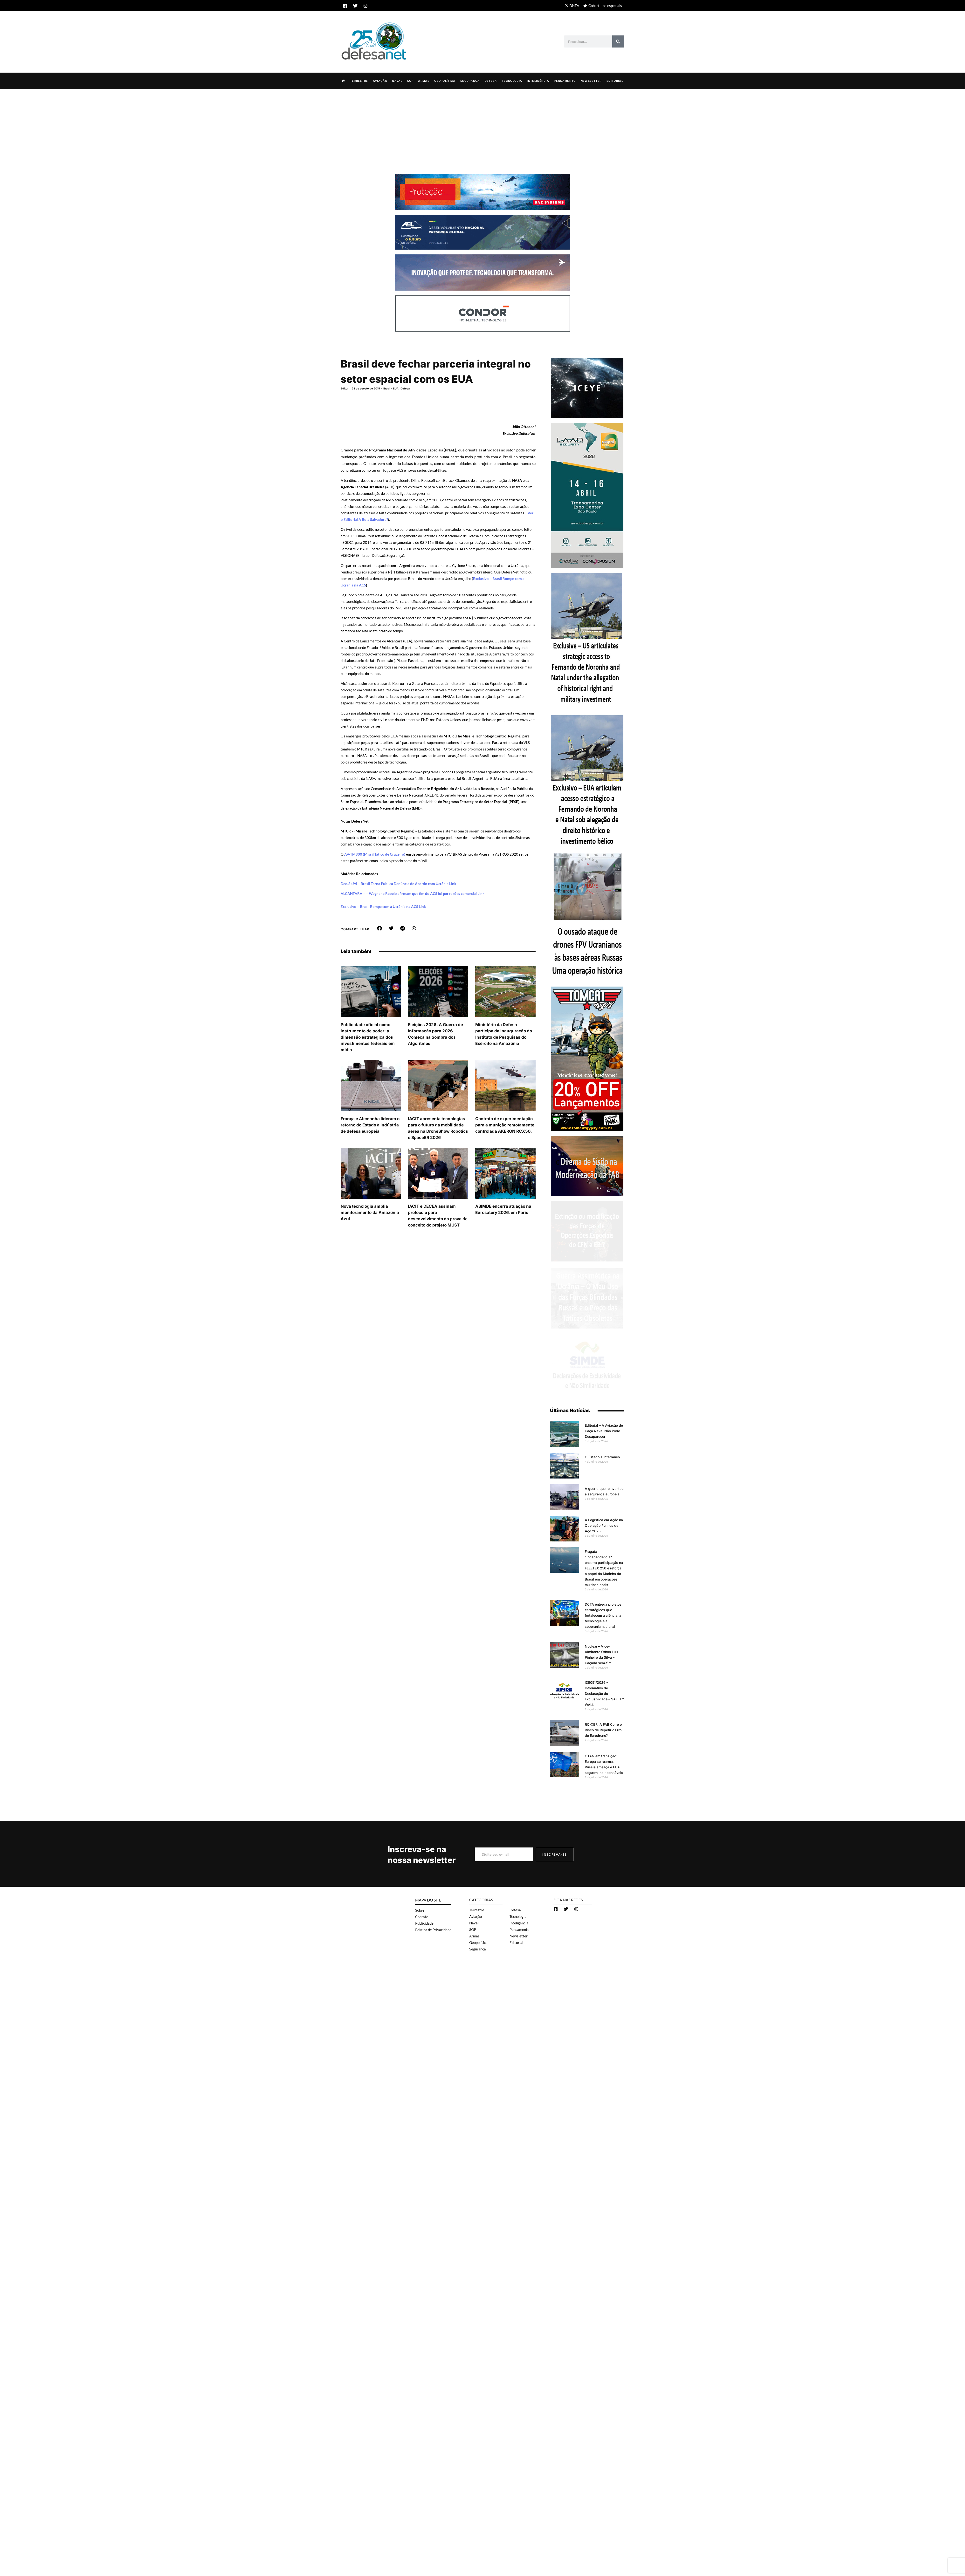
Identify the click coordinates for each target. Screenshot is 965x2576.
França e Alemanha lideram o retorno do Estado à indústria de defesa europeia (370, 1125)
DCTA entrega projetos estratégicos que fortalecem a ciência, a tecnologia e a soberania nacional (603, 1615)
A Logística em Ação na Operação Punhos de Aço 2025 (604, 1525)
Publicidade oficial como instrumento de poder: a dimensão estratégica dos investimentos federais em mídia (368, 1037)
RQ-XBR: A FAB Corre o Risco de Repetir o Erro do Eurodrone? (603, 1730)
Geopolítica (444, 80)
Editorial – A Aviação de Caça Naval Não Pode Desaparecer (604, 1430)
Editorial (615, 80)
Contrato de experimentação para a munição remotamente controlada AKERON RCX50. (504, 1125)
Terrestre (359, 80)
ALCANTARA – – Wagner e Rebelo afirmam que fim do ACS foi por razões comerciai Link (412, 893)
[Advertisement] (482, 125)
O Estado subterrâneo (602, 1457)
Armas (423, 80)
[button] (379, 928)
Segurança (470, 80)
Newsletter (591, 80)
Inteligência (538, 80)
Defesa (491, 80)
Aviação (380, 80)
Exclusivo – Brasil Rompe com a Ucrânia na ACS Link (383, 906)
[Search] (618, 41)
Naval (397, 80)
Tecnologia (512, 80)
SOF (410, 80)
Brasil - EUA (391, 388)
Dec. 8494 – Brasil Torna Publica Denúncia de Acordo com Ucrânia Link (398, 883)
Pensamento (565, 80)
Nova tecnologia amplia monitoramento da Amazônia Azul (370, 1212)
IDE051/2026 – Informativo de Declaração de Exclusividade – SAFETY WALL (604, 1693)
